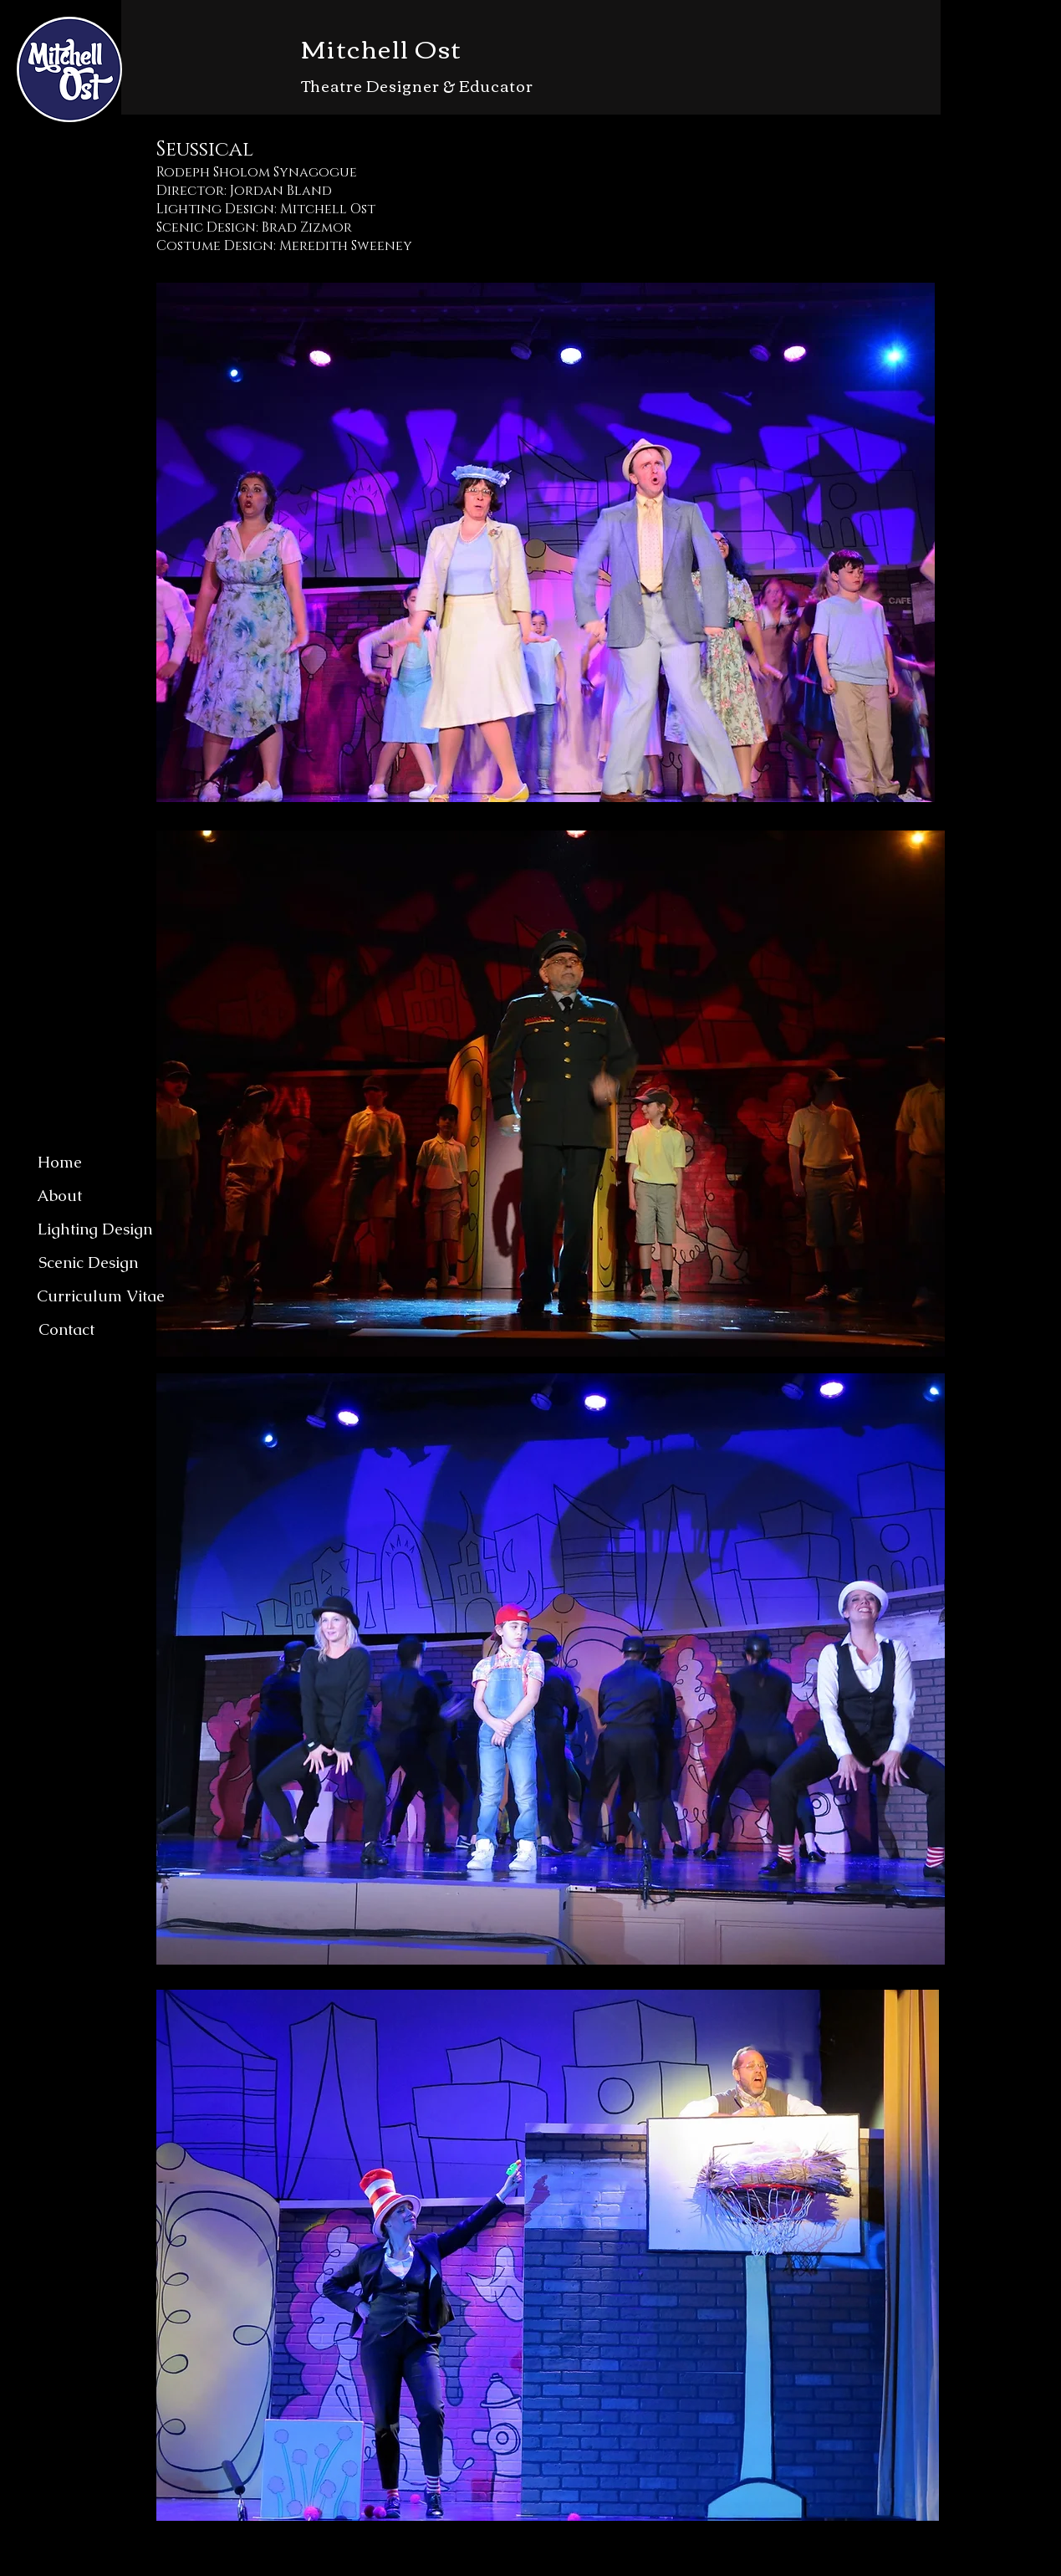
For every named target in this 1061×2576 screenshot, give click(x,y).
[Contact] (66, 1330)
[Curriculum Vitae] (100, 1296)
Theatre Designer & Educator (417, 85)
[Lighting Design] (94, 1229)
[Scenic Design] (87, 1263)
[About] (59, 1196)
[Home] (59, 1162)
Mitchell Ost (381, 47)
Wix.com (559, 2566)
